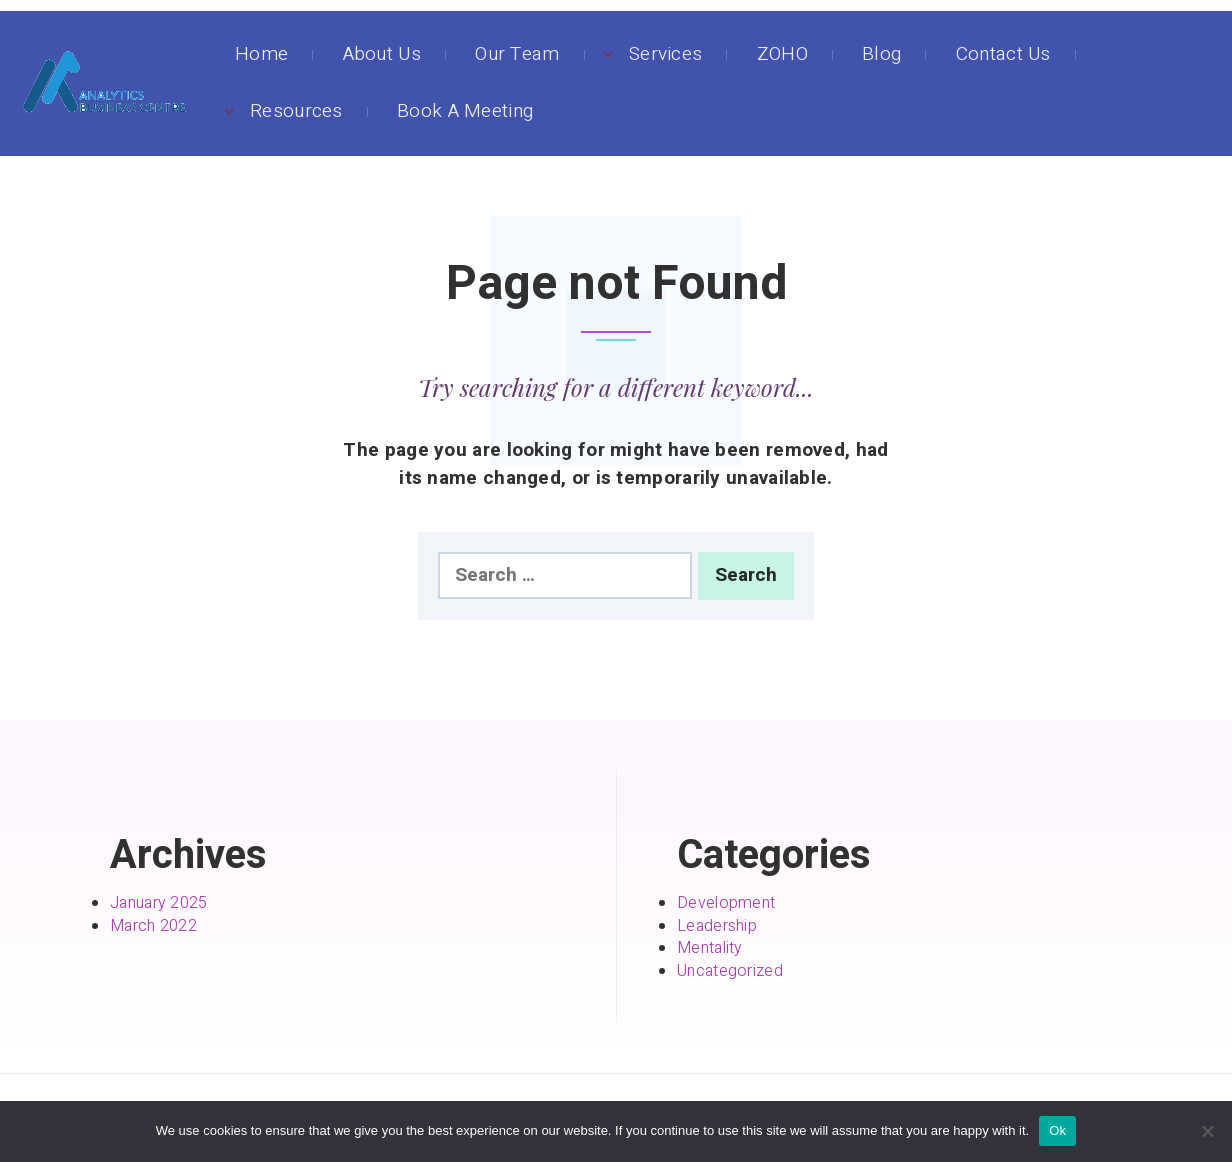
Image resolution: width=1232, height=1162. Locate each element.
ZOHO (782, 54)
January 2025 (159, 903)
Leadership (717, 926)
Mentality (710, 948)
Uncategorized (730, 971)
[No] (1207, 1131)
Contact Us (1003, 54)
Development (726, 903)
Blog (881, 54)
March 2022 (153, 926)
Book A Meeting (465, 111)
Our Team (517, 54)
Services (665, 54)
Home (261, 54)
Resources (296, 111)
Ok (1057, 1130)
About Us (382, 54)
